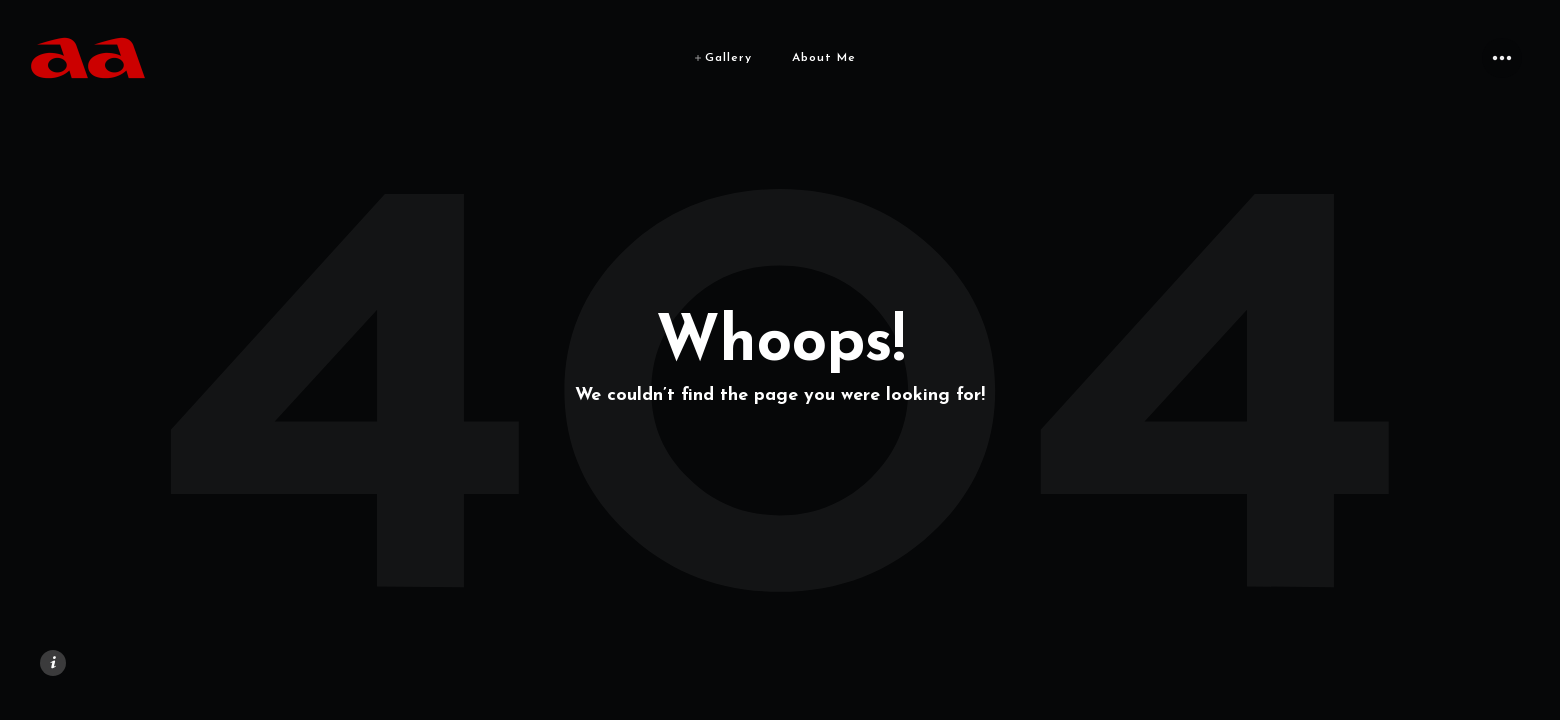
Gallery (728, 58)
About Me (824, 58)
